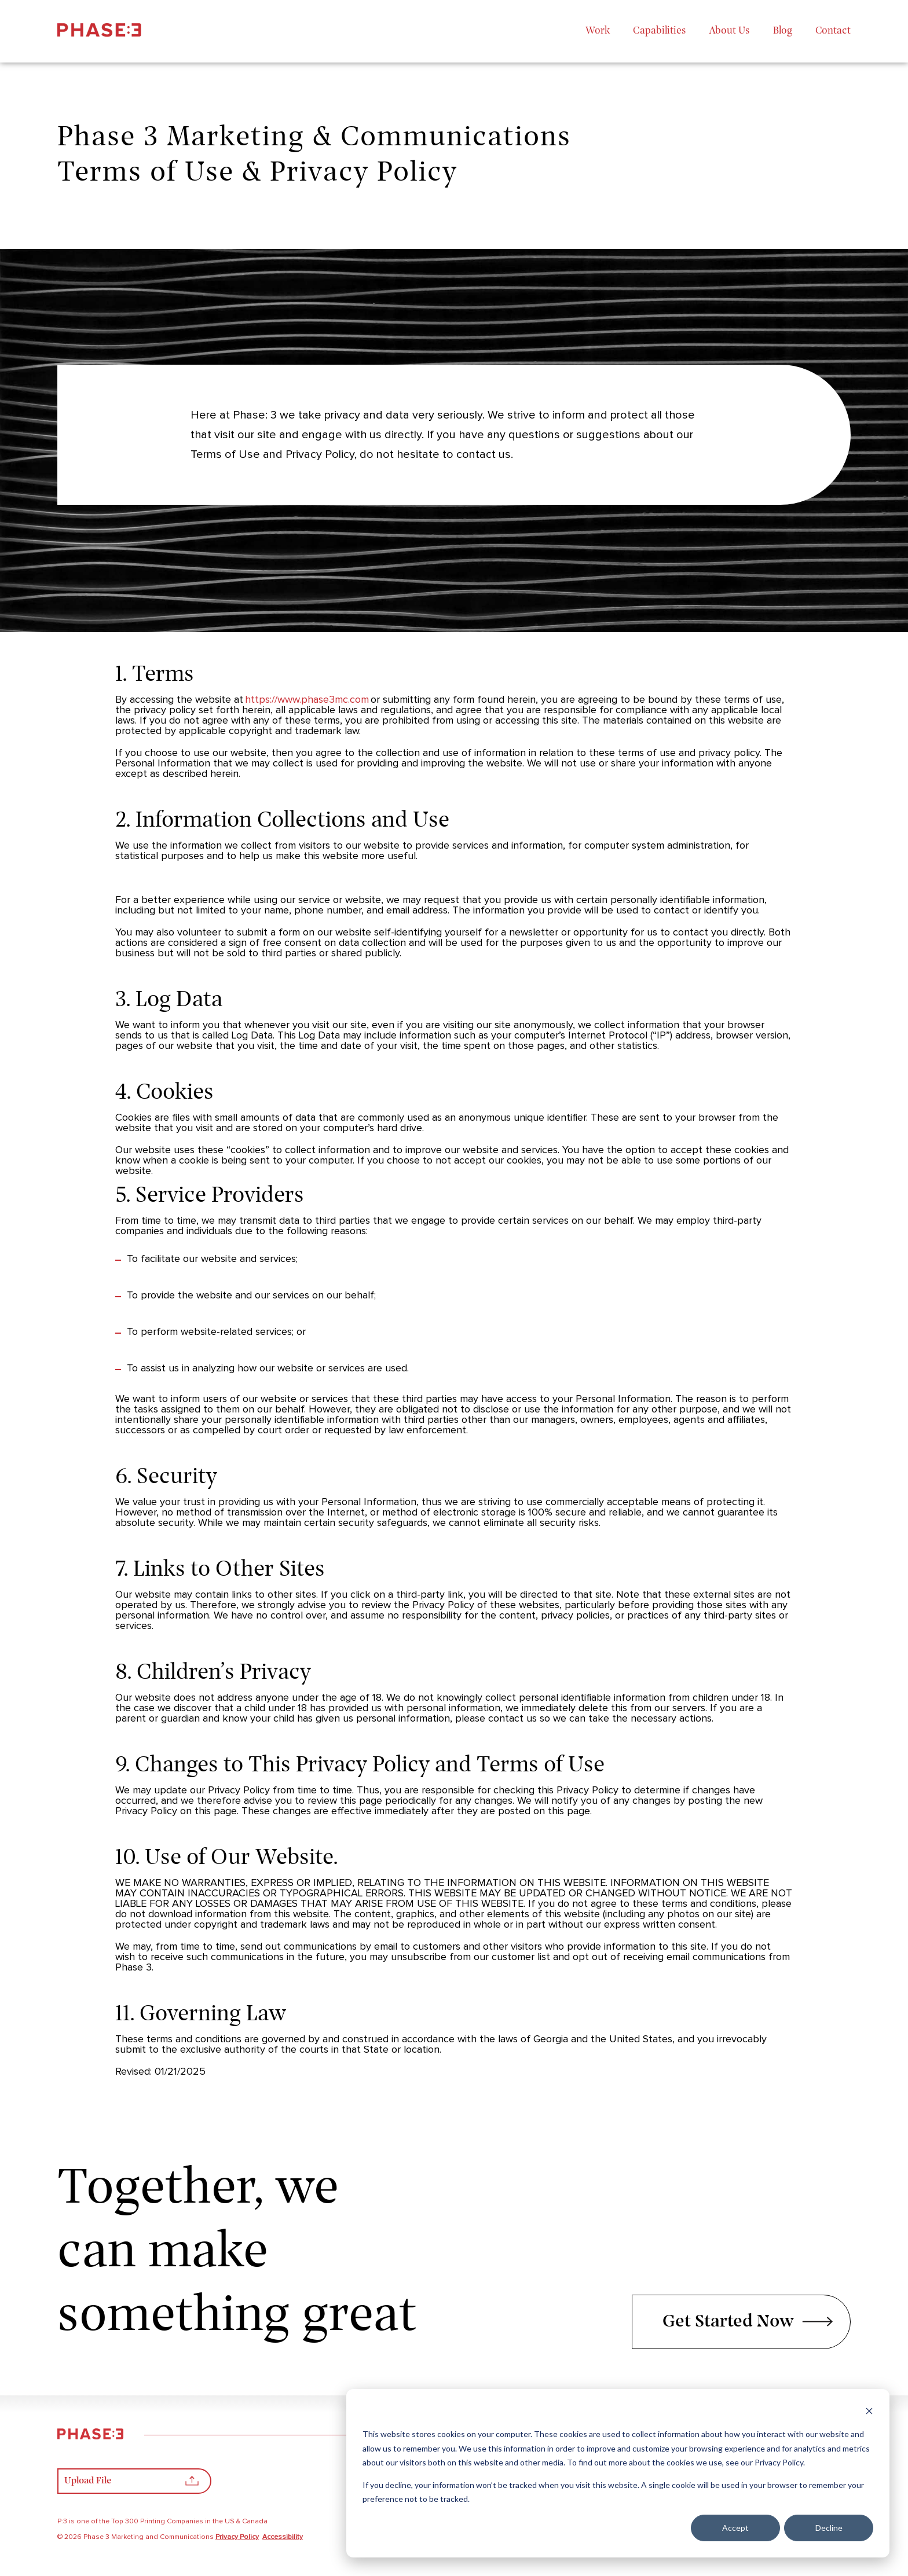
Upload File (131, 2484)
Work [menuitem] (597, 30)
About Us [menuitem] (729, 30)
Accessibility (282, 2537)
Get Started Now (747, 2321)
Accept (735, 2528)
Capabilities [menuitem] (659, 30)
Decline (829, 2528)
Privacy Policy (237, 2537)
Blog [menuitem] (782, 30)
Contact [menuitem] (833, 30)
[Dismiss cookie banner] (869, 2412)
